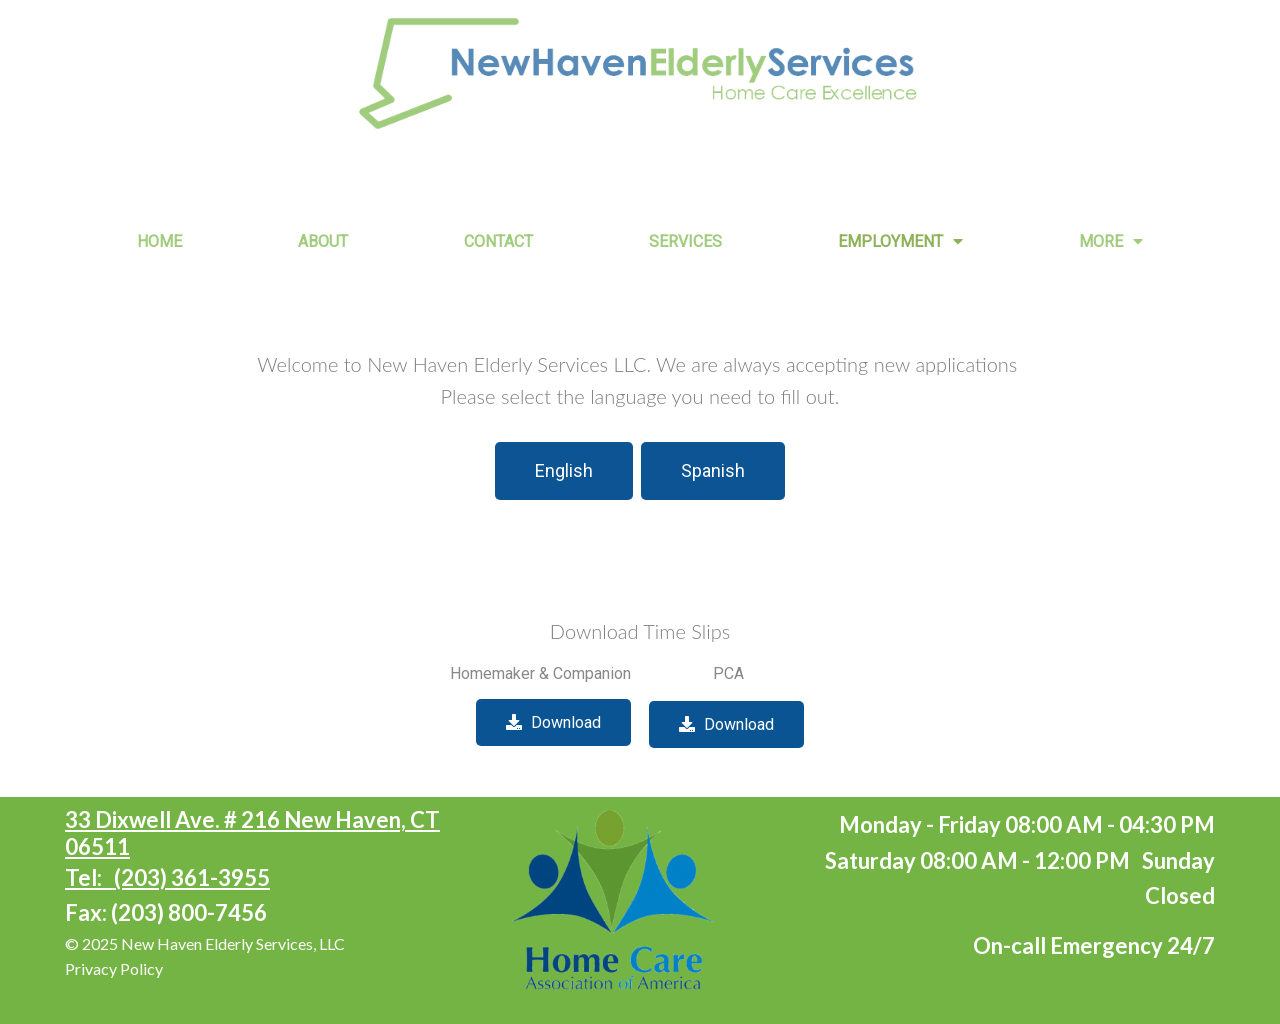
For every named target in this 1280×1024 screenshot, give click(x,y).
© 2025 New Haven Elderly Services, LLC (205, 943)
